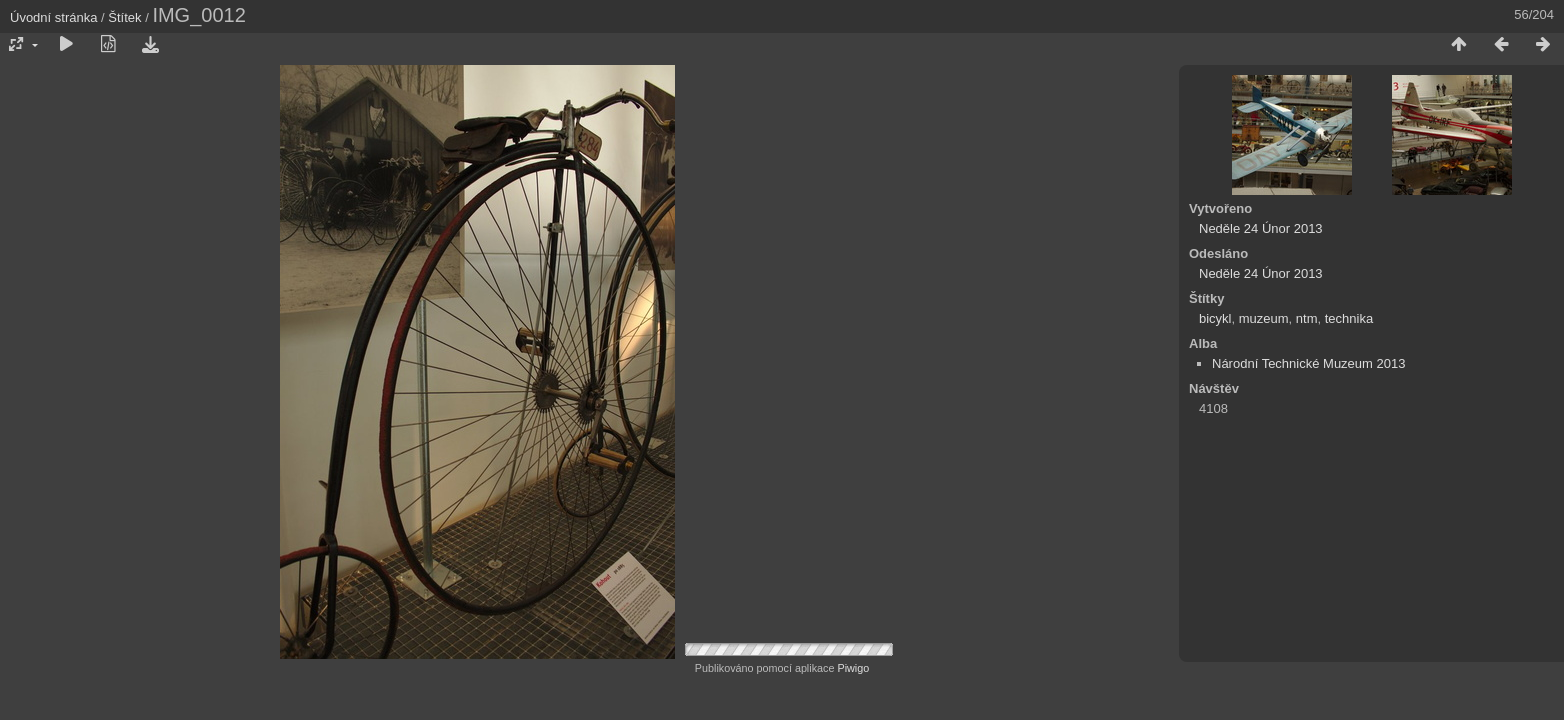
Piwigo (853, 668)
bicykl (1215, 318)
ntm (1307, 318)
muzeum (1264, 318)
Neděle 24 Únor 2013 (1261, 228)
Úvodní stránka (53, 17)
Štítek (124, 17)
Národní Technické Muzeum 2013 (1308, 363)
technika (1349, 318)
